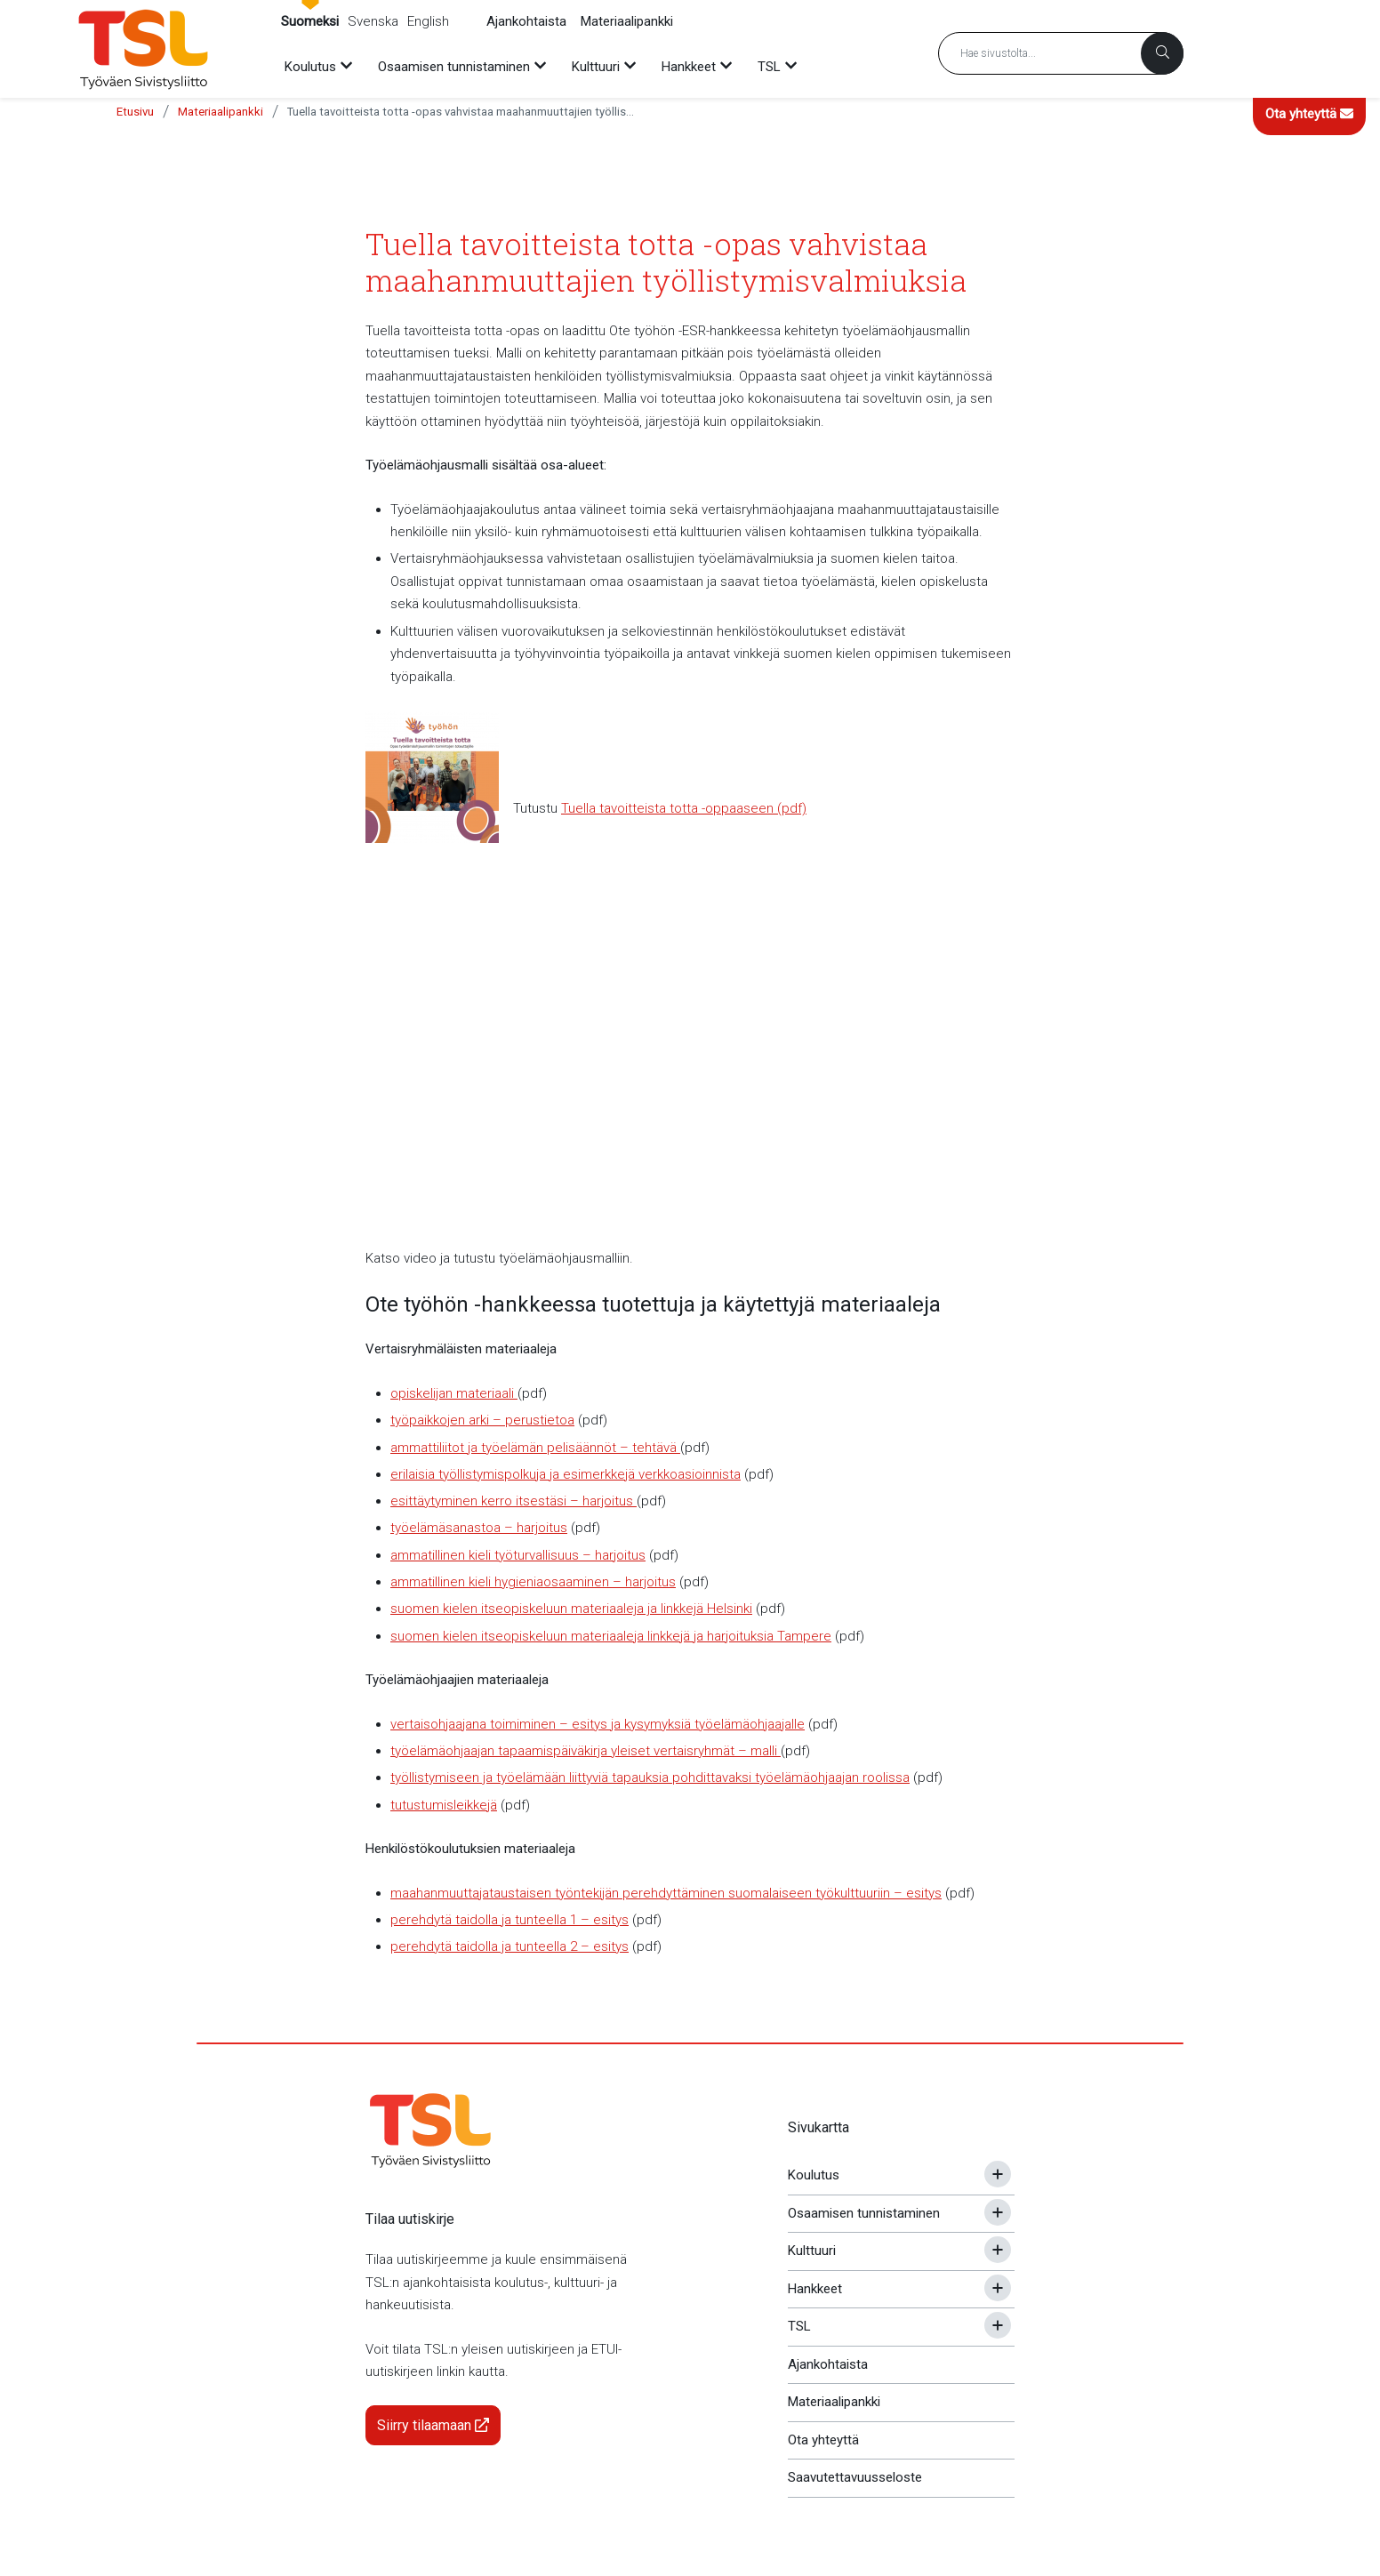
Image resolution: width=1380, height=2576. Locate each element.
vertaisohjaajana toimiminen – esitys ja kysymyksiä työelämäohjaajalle (597, 1724)
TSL (799, 2326)
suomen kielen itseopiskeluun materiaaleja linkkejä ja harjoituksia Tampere (610, 1636)
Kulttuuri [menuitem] (596, 67)
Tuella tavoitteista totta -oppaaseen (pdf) (683, 808)
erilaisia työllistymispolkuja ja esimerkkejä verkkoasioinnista (565, 1474)
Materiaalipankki (627, 21)
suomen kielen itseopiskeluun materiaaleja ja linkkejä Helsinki (571, 1609)
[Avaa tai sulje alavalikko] (997, 2174)
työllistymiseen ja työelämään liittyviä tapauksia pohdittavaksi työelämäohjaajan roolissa (650, 1777)
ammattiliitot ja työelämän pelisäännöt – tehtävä (535, 1448)
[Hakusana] (1060, 53)
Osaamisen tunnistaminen (864, 2213)
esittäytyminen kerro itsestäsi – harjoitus (513, 1501)
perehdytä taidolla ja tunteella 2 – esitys (509, 1946)
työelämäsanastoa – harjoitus (478, 1528)
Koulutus (813, 2175)
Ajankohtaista (526, 21)
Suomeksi (310, 21)
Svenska (373, 21)
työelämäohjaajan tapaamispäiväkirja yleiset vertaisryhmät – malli (585, 1751)
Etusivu (135, 111)
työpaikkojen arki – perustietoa (482, 1420)
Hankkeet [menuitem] (689, 67)
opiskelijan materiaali (454, 1393)
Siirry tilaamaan (433, 2425)
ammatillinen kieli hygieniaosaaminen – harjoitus (533, 1582)
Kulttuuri (812, 2251)
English (428, 21)
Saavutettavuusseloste (855, 2477)
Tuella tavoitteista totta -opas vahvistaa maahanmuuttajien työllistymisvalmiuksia (460, 111)
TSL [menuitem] (769, 67)
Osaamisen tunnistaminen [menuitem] (454, 67)
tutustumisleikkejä (443, 1805)
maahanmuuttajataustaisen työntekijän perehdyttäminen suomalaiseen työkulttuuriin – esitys (666, 1893)
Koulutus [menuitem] (310, 67)
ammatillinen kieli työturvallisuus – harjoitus (518, 1555)
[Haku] (1162, 53)
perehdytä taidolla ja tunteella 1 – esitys (509, 1920)
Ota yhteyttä (1309, 114)
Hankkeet (815, 2289)
